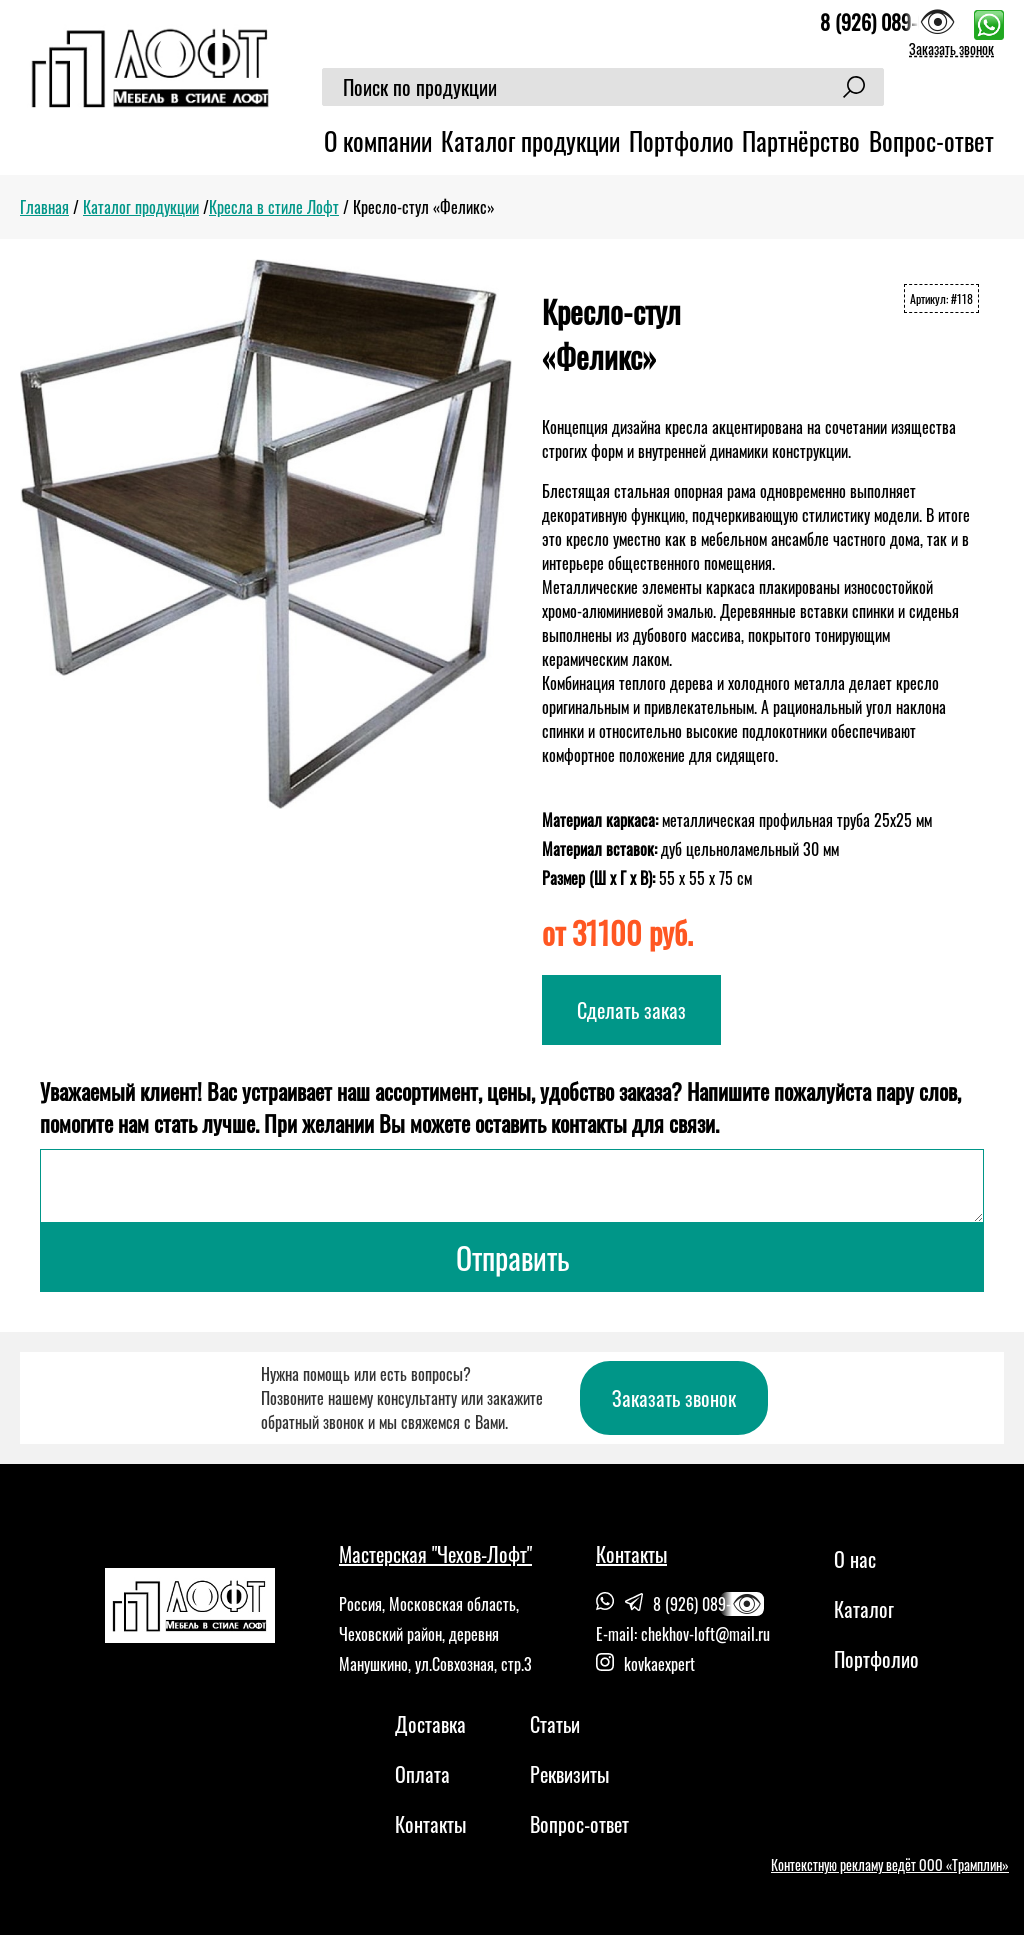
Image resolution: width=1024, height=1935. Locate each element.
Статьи (555, 1724)
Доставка (430, 1724)
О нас (855, 1559)
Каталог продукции (530, 140)
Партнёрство (801, 140)
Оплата (422, 1774)
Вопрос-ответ (931, 140)
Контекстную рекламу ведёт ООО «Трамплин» (890, 1864)
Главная (44, 207)
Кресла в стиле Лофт (274, 207)
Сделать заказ (631, 1010)
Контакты (430, 1824)
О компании (378, 140)
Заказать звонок (951, 49)
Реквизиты (569, 1774)
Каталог (864, 1609)
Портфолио (681, 140)
